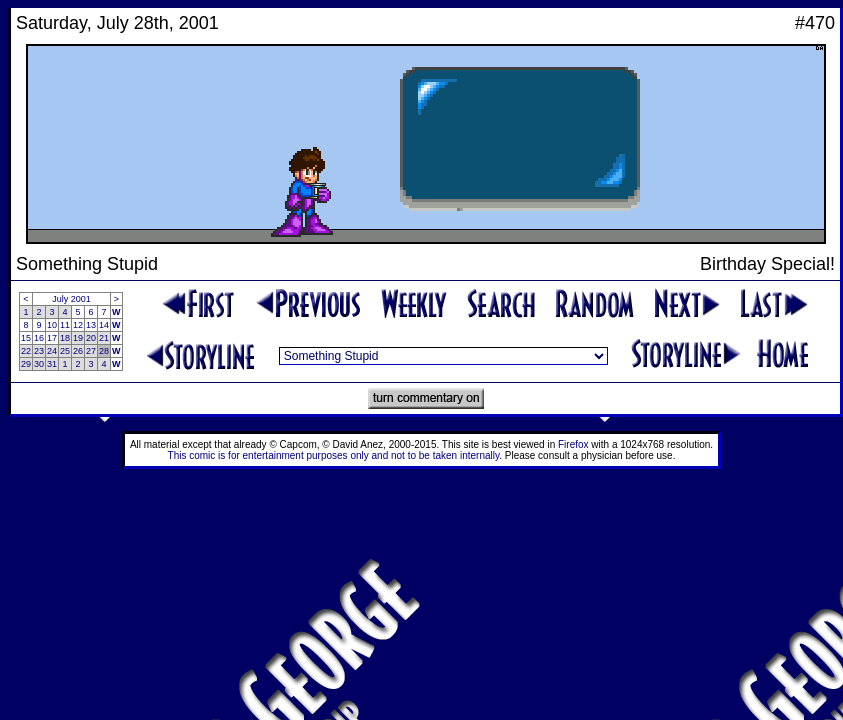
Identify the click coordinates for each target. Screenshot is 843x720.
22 (26, 351)
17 (52, 338)
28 (104, 351)
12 (78, 325)
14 (104, 325)
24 (52, 351)
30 (39, 364)
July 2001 (71, 299)
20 (91, 338)
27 (91, 351)
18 (65, 338)
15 (26, 338)
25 (65, 351)
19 (78, 338)
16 (39, 338)
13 (91, 325)
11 (65, 325)
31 (52, 364)
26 (78, 351)
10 (52, 325)
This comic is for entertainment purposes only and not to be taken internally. (335, 455)
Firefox (573, 444)
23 (39, 351)
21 (104, 338)
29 (26, 364)
